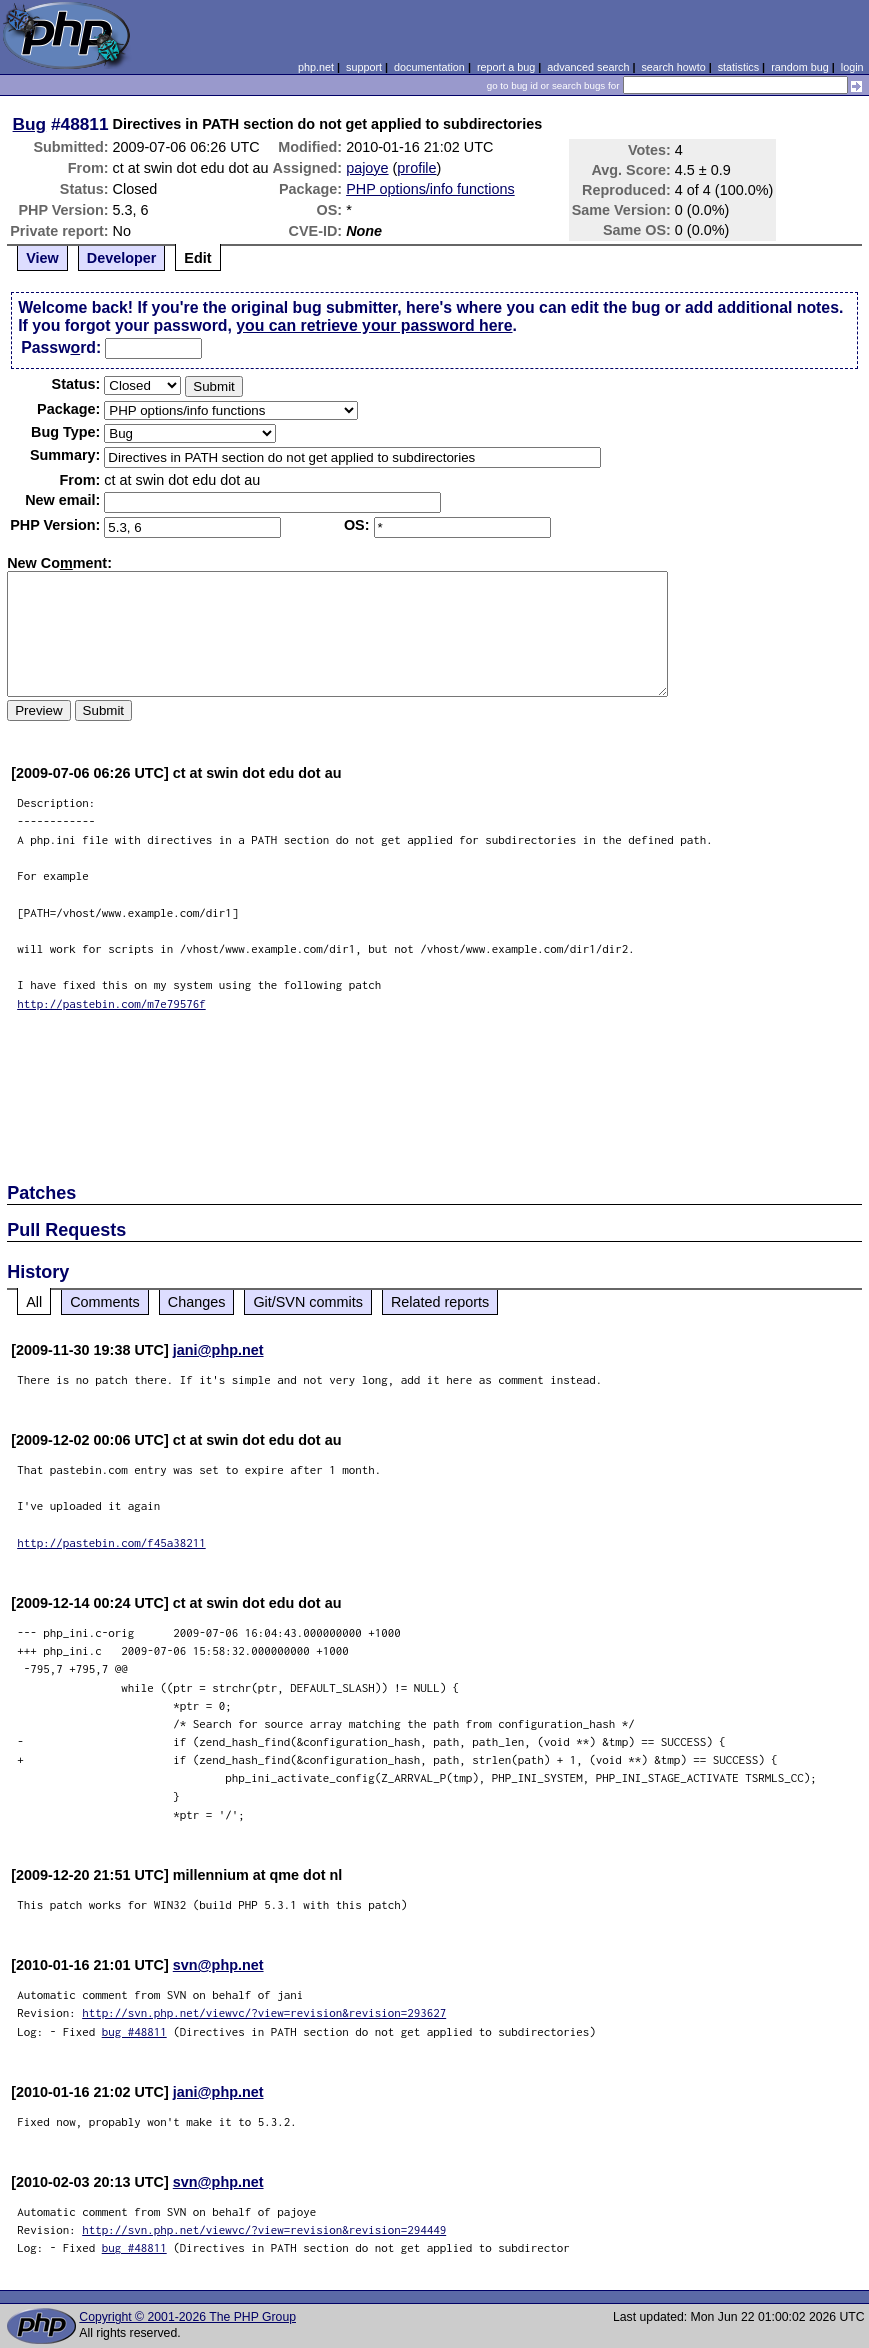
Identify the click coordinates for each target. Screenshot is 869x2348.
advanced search (588, 67)
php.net (316, 67)
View (42, 258)
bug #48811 (134, 2031)
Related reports (440, 1302)
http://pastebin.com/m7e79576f (111, 1003)
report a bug (506, 67)
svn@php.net (218, 1965)
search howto (673, 67)
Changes (197, 1302)
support (364, 67)
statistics (738, 67)
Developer (122, 258)
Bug (30, 124)
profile (416, 168)
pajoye (367, 168)
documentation (429, 67)
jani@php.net (218, 1350)
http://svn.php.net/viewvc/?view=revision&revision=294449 (264, 2229)
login (852, 67)
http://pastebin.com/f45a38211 (111, 1542)
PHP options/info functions (430, 189)
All (34, 1302)
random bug (800, 67)
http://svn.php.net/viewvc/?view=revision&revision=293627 (264, 2012)
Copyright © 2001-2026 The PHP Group (187, 2317)
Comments (105, 1302)
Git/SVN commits (308, 1302)
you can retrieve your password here (374, 325)
